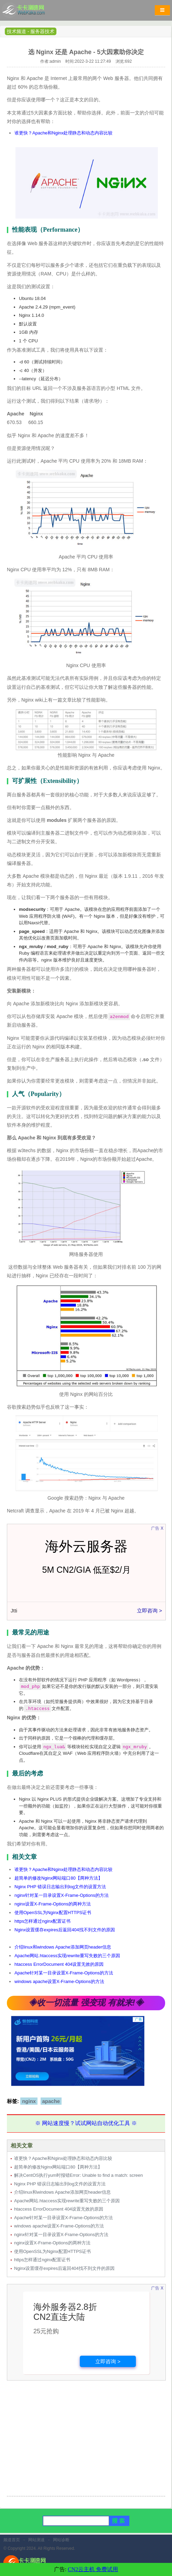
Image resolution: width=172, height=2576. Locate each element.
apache (51, 2101)
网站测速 (36, 2539)
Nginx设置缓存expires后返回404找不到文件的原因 (64, 1929)
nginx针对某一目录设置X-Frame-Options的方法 (61, 1895)
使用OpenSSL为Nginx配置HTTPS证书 (52, 1912)
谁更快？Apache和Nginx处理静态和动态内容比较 (63, 132)
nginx (29, 2101)
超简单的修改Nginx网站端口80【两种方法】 (58, 1878)
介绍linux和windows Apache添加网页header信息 (62, 1947)
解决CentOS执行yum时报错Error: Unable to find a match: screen (78, 2175)
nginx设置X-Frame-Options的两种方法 (52, 1903)
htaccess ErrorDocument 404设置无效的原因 (59, 1964)
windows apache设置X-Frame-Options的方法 (59, 1981)
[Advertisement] (86, 2442)
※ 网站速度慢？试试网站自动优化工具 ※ (86, 2123)
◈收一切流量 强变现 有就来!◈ (86, 2002)
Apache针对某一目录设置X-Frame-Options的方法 (63, 1972)
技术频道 (16, 31)
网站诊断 (61, 2539)
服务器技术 (42, 31)
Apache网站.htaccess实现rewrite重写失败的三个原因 (67, 1955)
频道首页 (11, 2539)
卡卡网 (31, 12)
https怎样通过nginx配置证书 (42, 1921)
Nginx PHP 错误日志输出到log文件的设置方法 (60, 1886)
